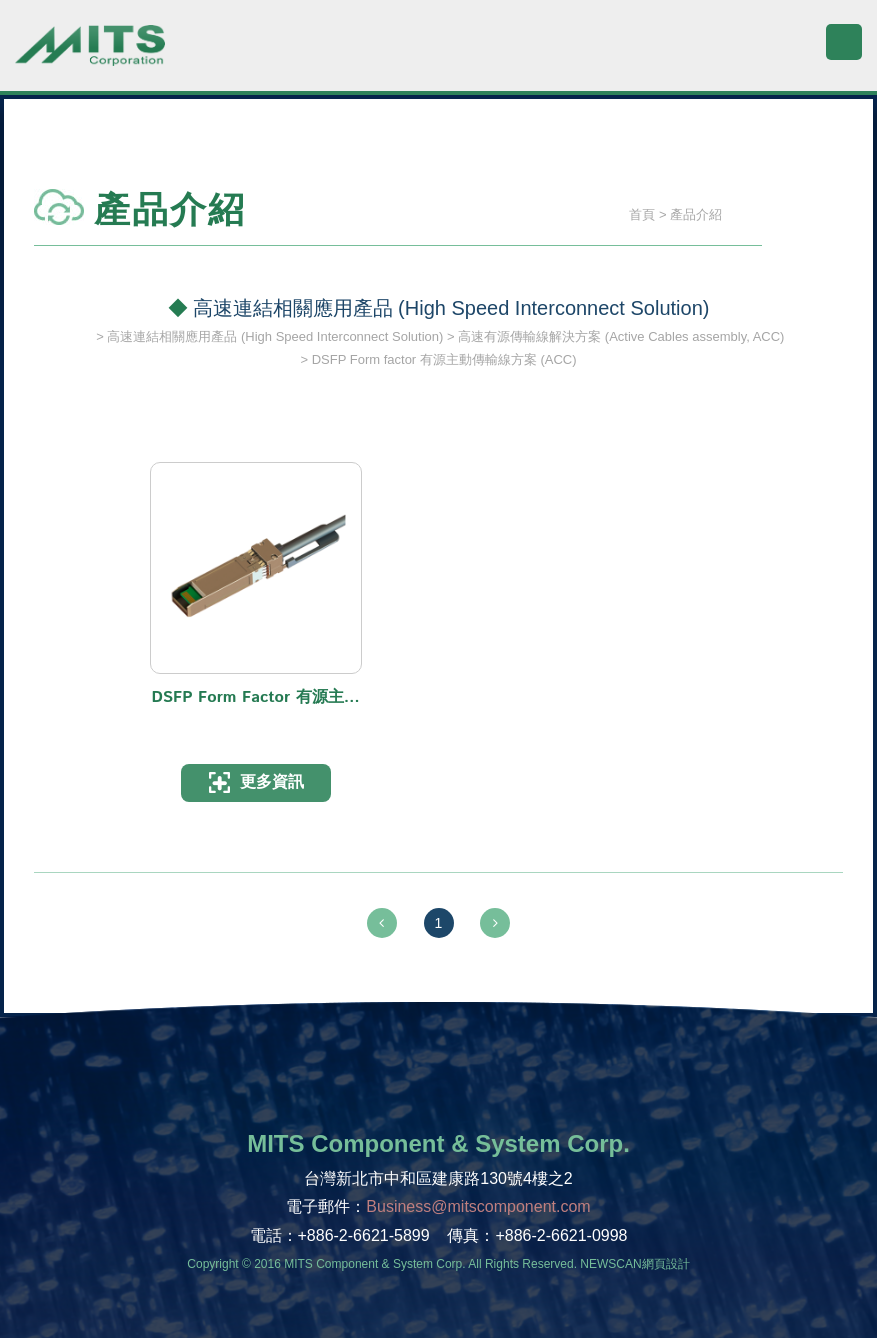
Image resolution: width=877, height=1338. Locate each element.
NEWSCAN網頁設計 (634, 1264)
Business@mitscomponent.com (478, 1206)
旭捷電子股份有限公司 (90, 55)
